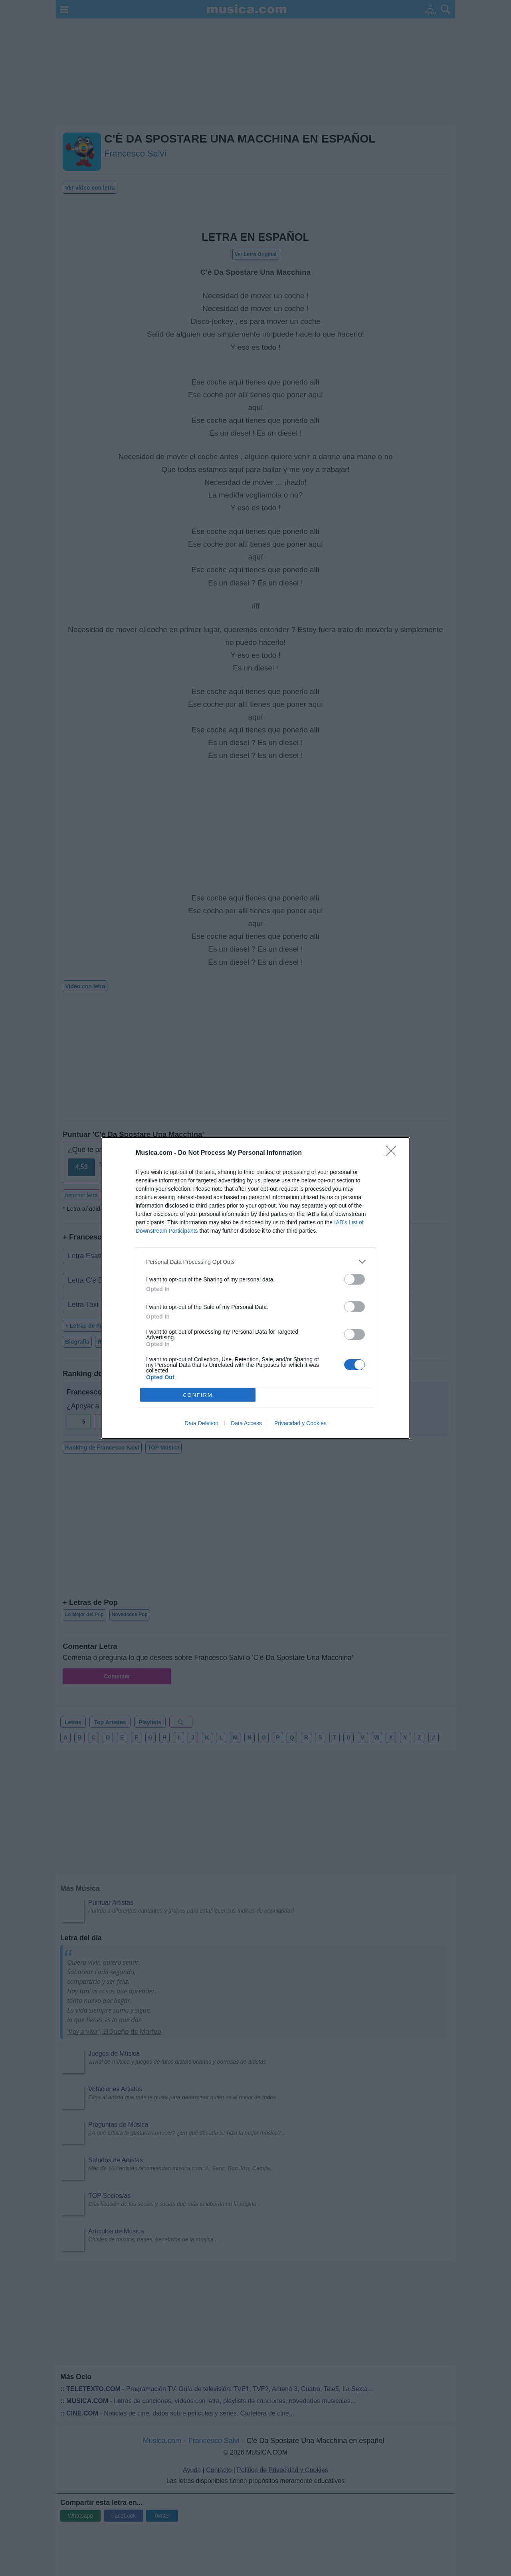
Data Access (246, 1423)
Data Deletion (201, 1423)
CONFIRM (198, 1395)
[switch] (354, 1279)
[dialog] (255, 1288)
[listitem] (255, 1261)
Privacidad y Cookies (300, 1423)
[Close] (393, 1153)
